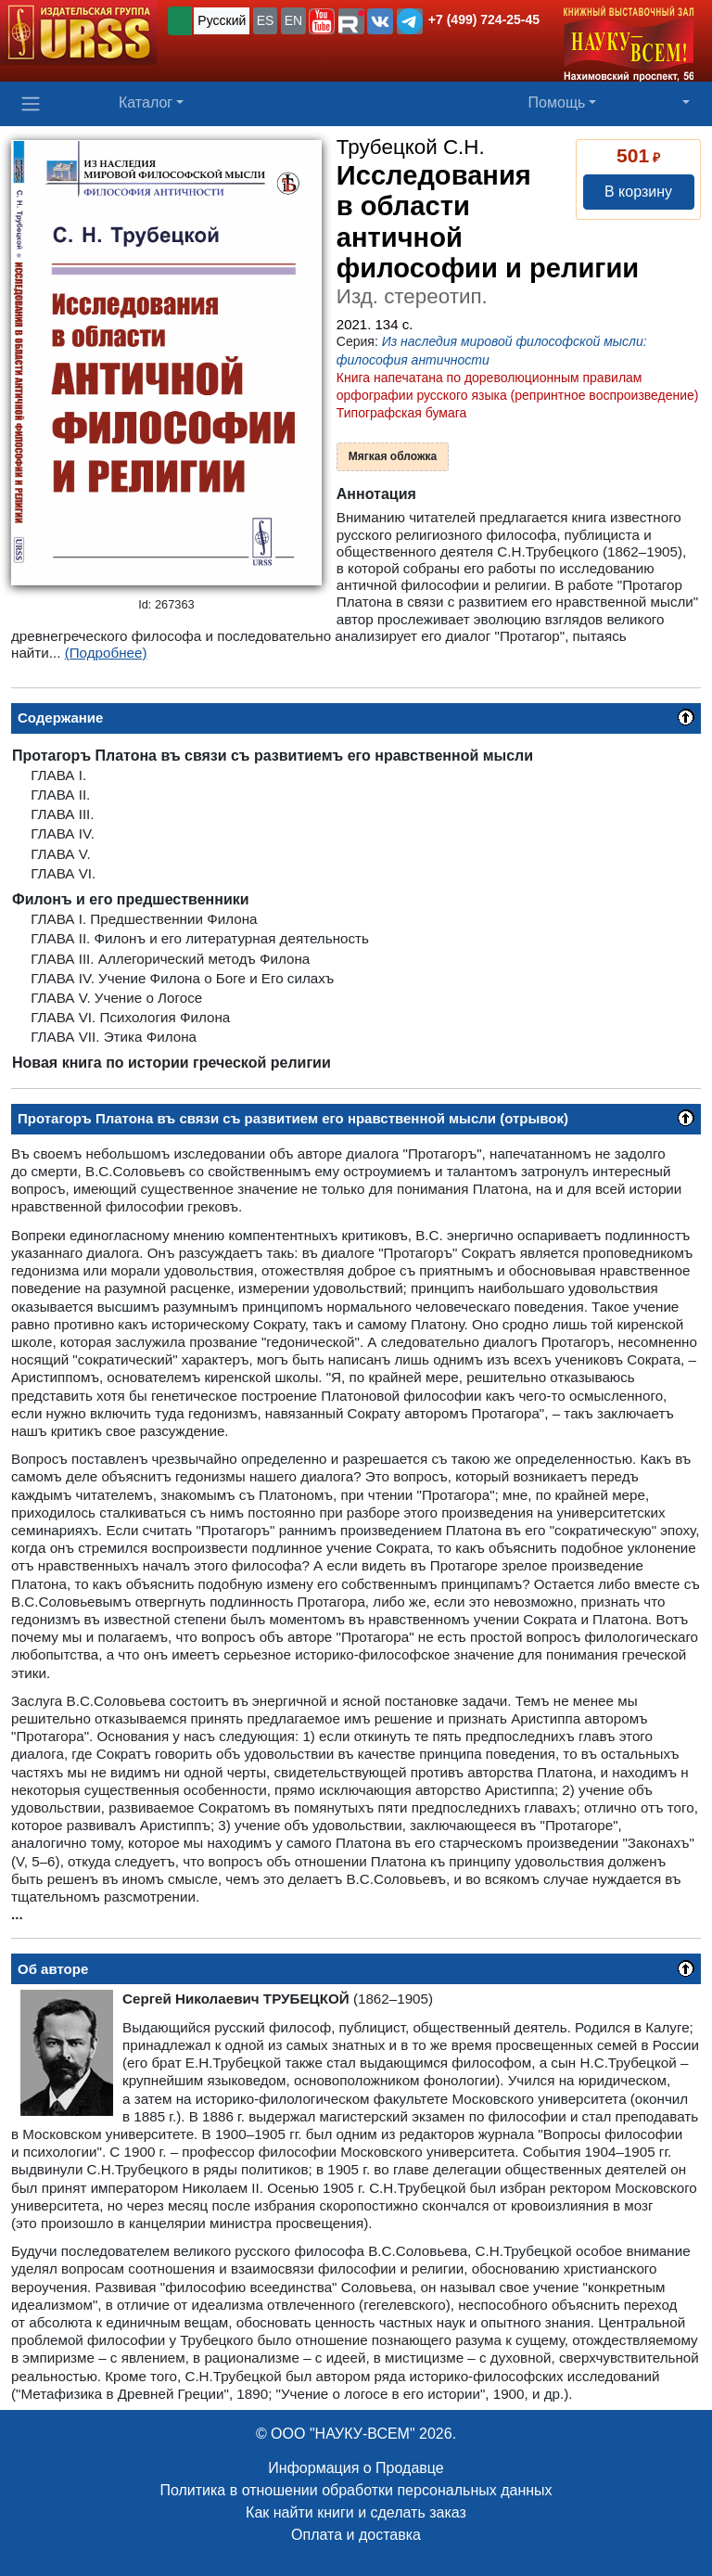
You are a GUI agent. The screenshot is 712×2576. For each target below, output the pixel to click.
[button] (322, 21)
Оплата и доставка (356, 2535)
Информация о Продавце (355, 2468)
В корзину (638, 191)
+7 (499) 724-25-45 (484, 19)
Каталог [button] (145, 102)
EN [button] (293, 20)
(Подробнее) (106, 652)
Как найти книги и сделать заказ (356, 2512)
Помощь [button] (557, 102)
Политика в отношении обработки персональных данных (355, 2490)
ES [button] (265, 20)
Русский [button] (221, 20)
